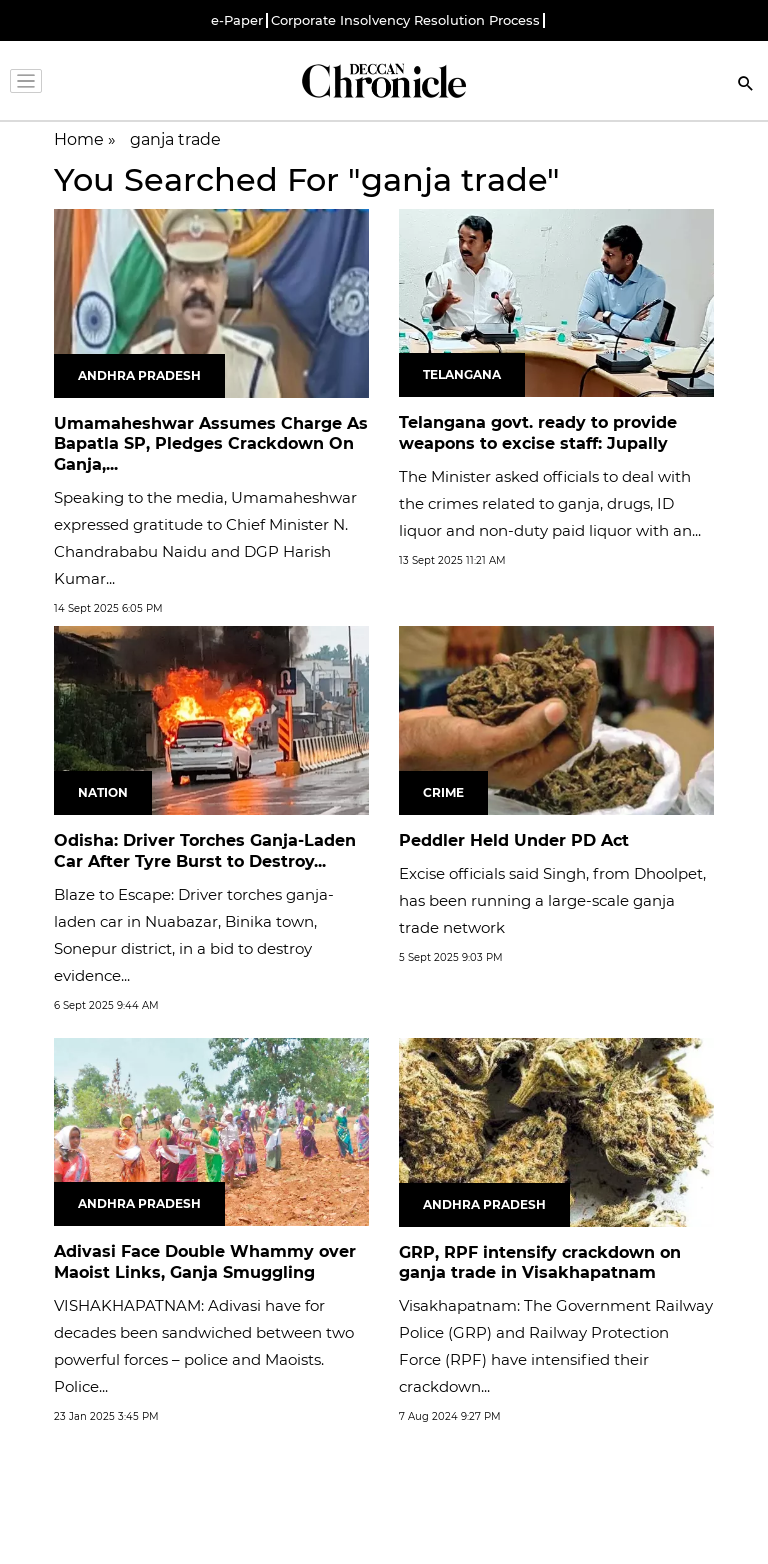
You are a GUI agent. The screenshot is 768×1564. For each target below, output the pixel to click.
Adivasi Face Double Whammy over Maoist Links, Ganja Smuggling (205, 1262)
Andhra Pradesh (139, 375)
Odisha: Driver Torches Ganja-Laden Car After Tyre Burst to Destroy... (205, 851)
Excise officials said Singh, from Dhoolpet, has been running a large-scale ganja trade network (552, 900)
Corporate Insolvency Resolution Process (405, 20)
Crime (443, 792)
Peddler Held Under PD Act (514, 840)
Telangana (462, 374)
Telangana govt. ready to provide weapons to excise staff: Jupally (538, 433)
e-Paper (237, 20)
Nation (103, 792)
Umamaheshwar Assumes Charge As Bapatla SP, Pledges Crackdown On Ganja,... (211, 444)
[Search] (746, 85)
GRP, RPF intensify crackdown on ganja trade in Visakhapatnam (540, 1263)
